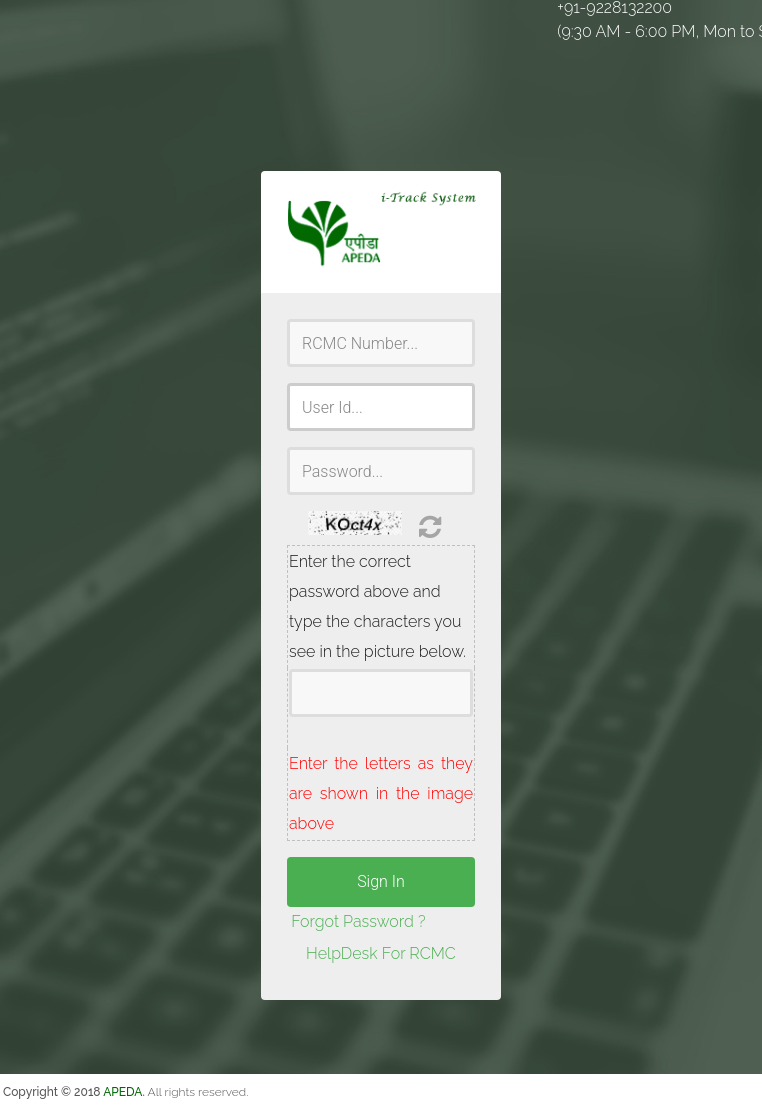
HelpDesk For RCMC (381, 953)
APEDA (122, 1092)
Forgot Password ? (358, 921)
